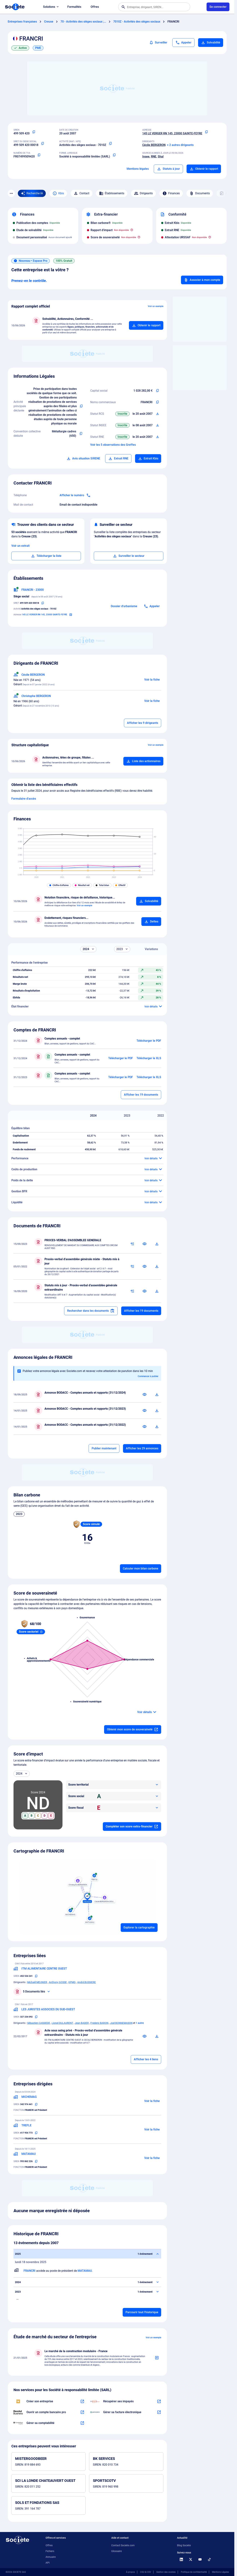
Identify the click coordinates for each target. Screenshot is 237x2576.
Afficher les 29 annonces (142, 1448)
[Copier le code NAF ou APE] (110, 143)
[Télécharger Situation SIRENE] (157, 425)
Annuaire (51, 2556)
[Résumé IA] (132, 1244)
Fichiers (50, 2551)
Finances (171, 193)
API (48, 2562)
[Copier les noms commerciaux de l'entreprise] (157, 402)
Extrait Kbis (148, 458)
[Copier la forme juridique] (114, 155)
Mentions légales (138, 168)
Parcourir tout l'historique (142, 2312)
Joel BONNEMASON (121, 2023)
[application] (88, 851)
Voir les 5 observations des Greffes (113, 444)
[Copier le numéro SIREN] (33, 132)
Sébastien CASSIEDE (38, 2023)
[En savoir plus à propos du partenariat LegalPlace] (82, 2401)
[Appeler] (183, 42)
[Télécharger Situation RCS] (157, 413)
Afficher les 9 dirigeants (142, 723)
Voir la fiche (152, 679)
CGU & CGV (145, 2572)
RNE (153, 156)
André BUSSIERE (86, 1982)
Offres (95, 6)
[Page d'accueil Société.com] (15, 6)
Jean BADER (82, 2023)
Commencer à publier (148, 1376)
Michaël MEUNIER (37, 1982)
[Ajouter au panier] (146, 325)
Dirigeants (143, 193)
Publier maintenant (104, 1448)
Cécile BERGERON (154, 145)
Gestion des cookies (166, 2572)
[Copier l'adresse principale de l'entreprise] (206, 132)
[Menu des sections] (11, 193)
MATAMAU (85, 2270)
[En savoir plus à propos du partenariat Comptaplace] (82, 2423)
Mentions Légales (220, 2572)
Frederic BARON (99, 2023)
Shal (161, 156)
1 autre (140, 2023)
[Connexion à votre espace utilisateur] (218, 7)
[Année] (22, 1774)
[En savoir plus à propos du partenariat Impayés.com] (159, 2401)
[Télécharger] (157, 1244)
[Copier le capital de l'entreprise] (157, 390)
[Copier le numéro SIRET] (42, 143)
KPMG (72, 1982)
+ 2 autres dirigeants (180, 145)
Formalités (74, 6)
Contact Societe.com (123, 2545)
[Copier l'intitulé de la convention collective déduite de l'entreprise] (81, 433)
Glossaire (116, 2551)
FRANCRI (29, 2270)
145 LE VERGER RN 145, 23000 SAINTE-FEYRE (172, 133)
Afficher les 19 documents (141, 1094)
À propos (130, 2572)
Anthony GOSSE (58, 1982)
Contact (81, 193)
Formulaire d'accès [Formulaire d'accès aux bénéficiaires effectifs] (23, 798)
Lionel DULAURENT (62, 2023)
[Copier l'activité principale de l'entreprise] (81, 406)
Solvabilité (210, 42)
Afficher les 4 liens (146, 2059)
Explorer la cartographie (139, 1927)
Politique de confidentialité (194, 2572)
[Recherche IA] (32, 193)
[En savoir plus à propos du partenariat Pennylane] (159, 2412)
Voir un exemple (155, 306)
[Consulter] (144, 1244)
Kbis (58, 193)
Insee (145, 156)
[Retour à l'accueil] (17, 2540)
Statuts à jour (168, 169)
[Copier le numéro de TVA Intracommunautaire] (39, 155)
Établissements (111, 193)
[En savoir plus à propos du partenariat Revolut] (82, 2412)
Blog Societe (184, 2545)
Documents (199, 193)
